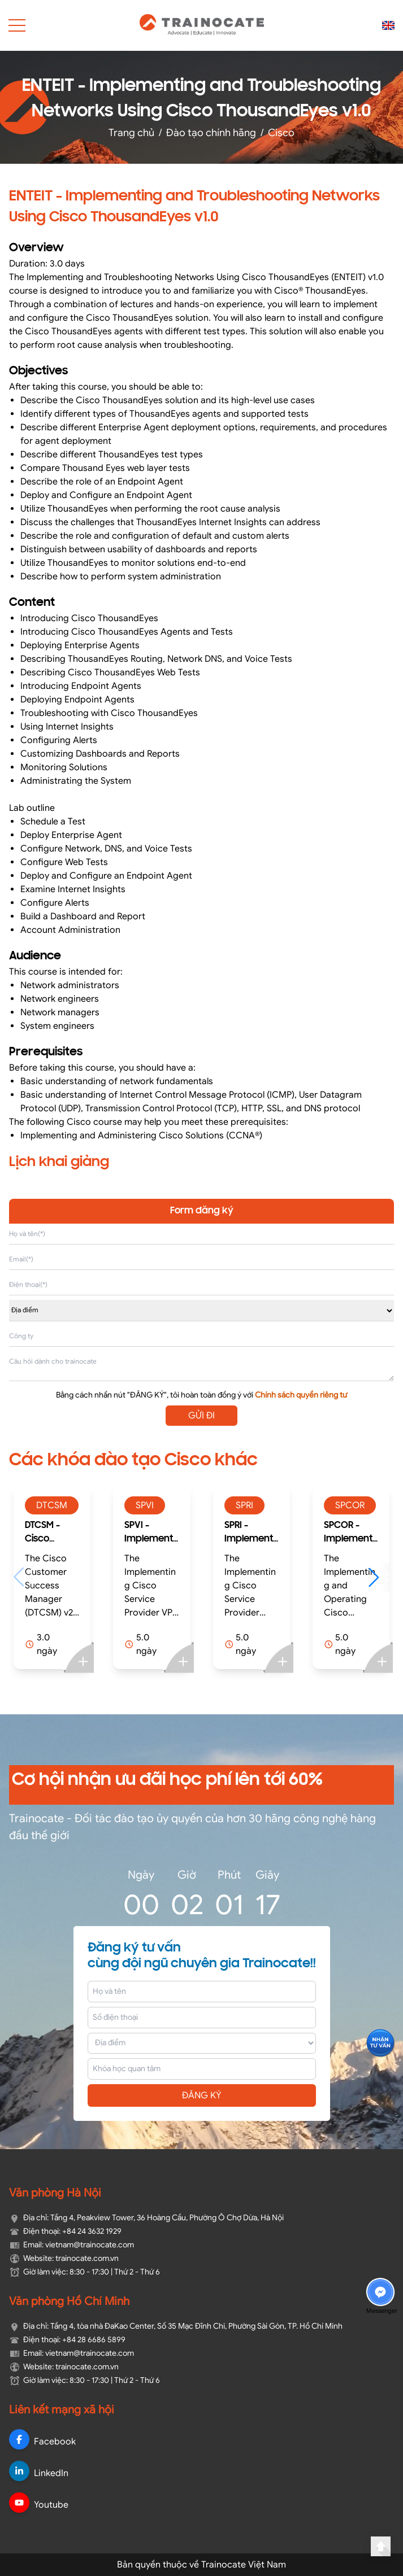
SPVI (145, 1505)
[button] (379, 1577)
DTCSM (51, 1505)
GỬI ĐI (201, 1415)
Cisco (281, 132)
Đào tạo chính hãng (211, 132)
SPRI (244, 1505)
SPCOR (350, 1505)
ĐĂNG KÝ (202, 2095)
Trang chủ (131, 132)
